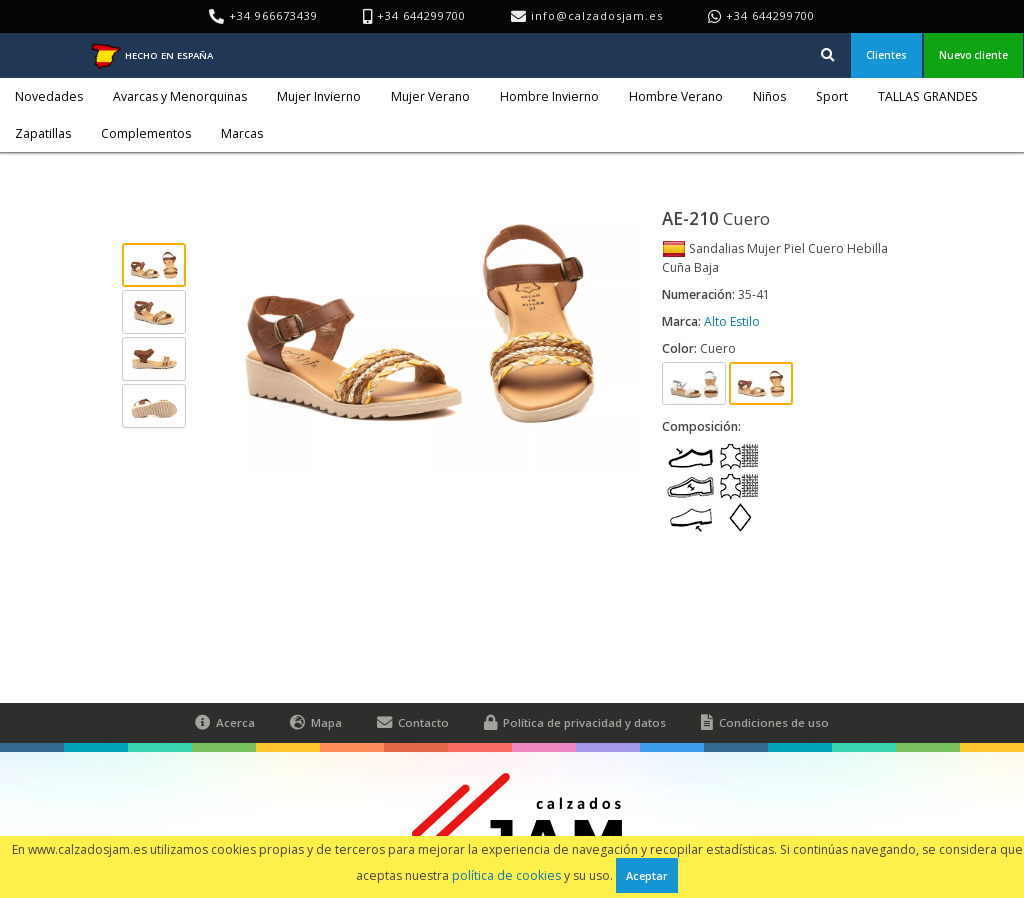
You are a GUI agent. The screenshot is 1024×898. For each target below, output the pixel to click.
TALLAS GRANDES (928, 96)
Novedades (49, 96)
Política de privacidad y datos (575, 723)
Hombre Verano (676, 96)
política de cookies (506, 875)
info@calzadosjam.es (597, 15)
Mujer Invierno (319, 96)
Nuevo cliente (973, 55)
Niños (769, 96)
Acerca (225, 723)
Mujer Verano (430, 96)
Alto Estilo (732, 321)
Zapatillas (43, 133)
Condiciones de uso (765, 723)
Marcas (242, 133)
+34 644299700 (770, 15)
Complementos (146, 133)
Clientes (886, 55)
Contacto (413, 723)
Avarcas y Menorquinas (180, 96)
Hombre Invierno (549, 96)
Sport (832, 96)
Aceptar (647, 875)
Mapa (316, 723)
